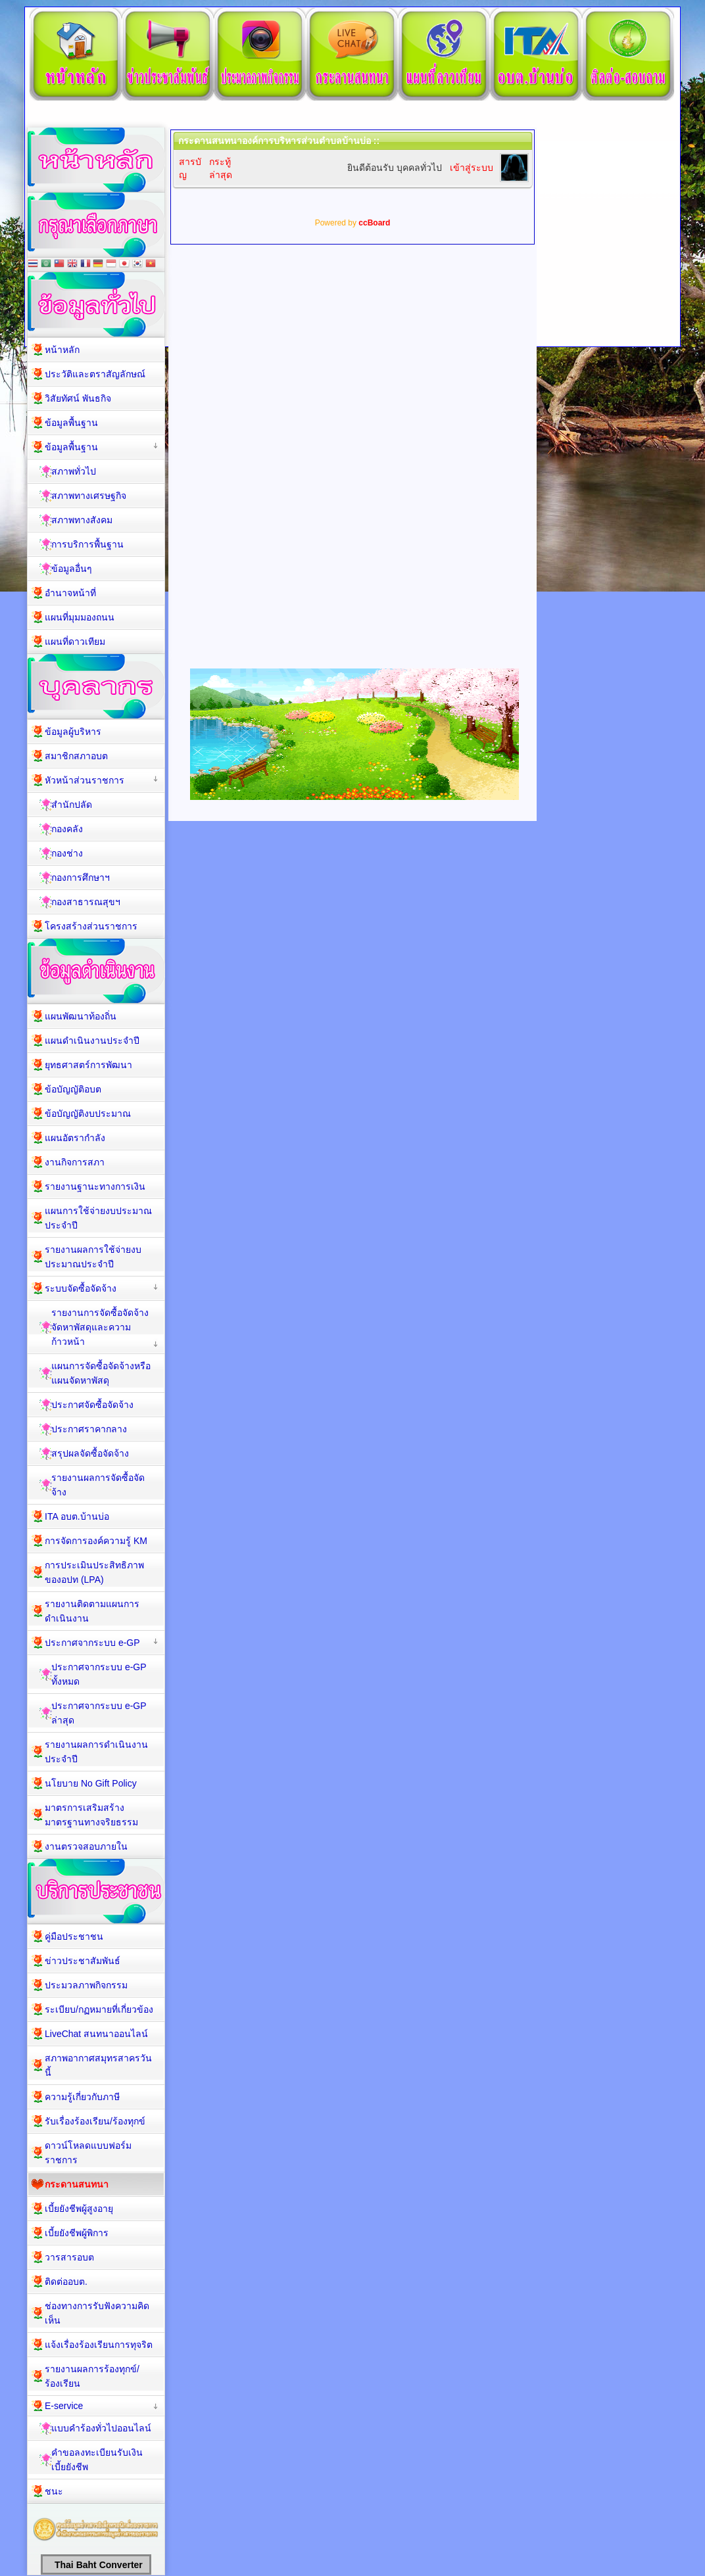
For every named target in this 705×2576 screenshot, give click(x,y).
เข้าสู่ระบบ (471, 167)
